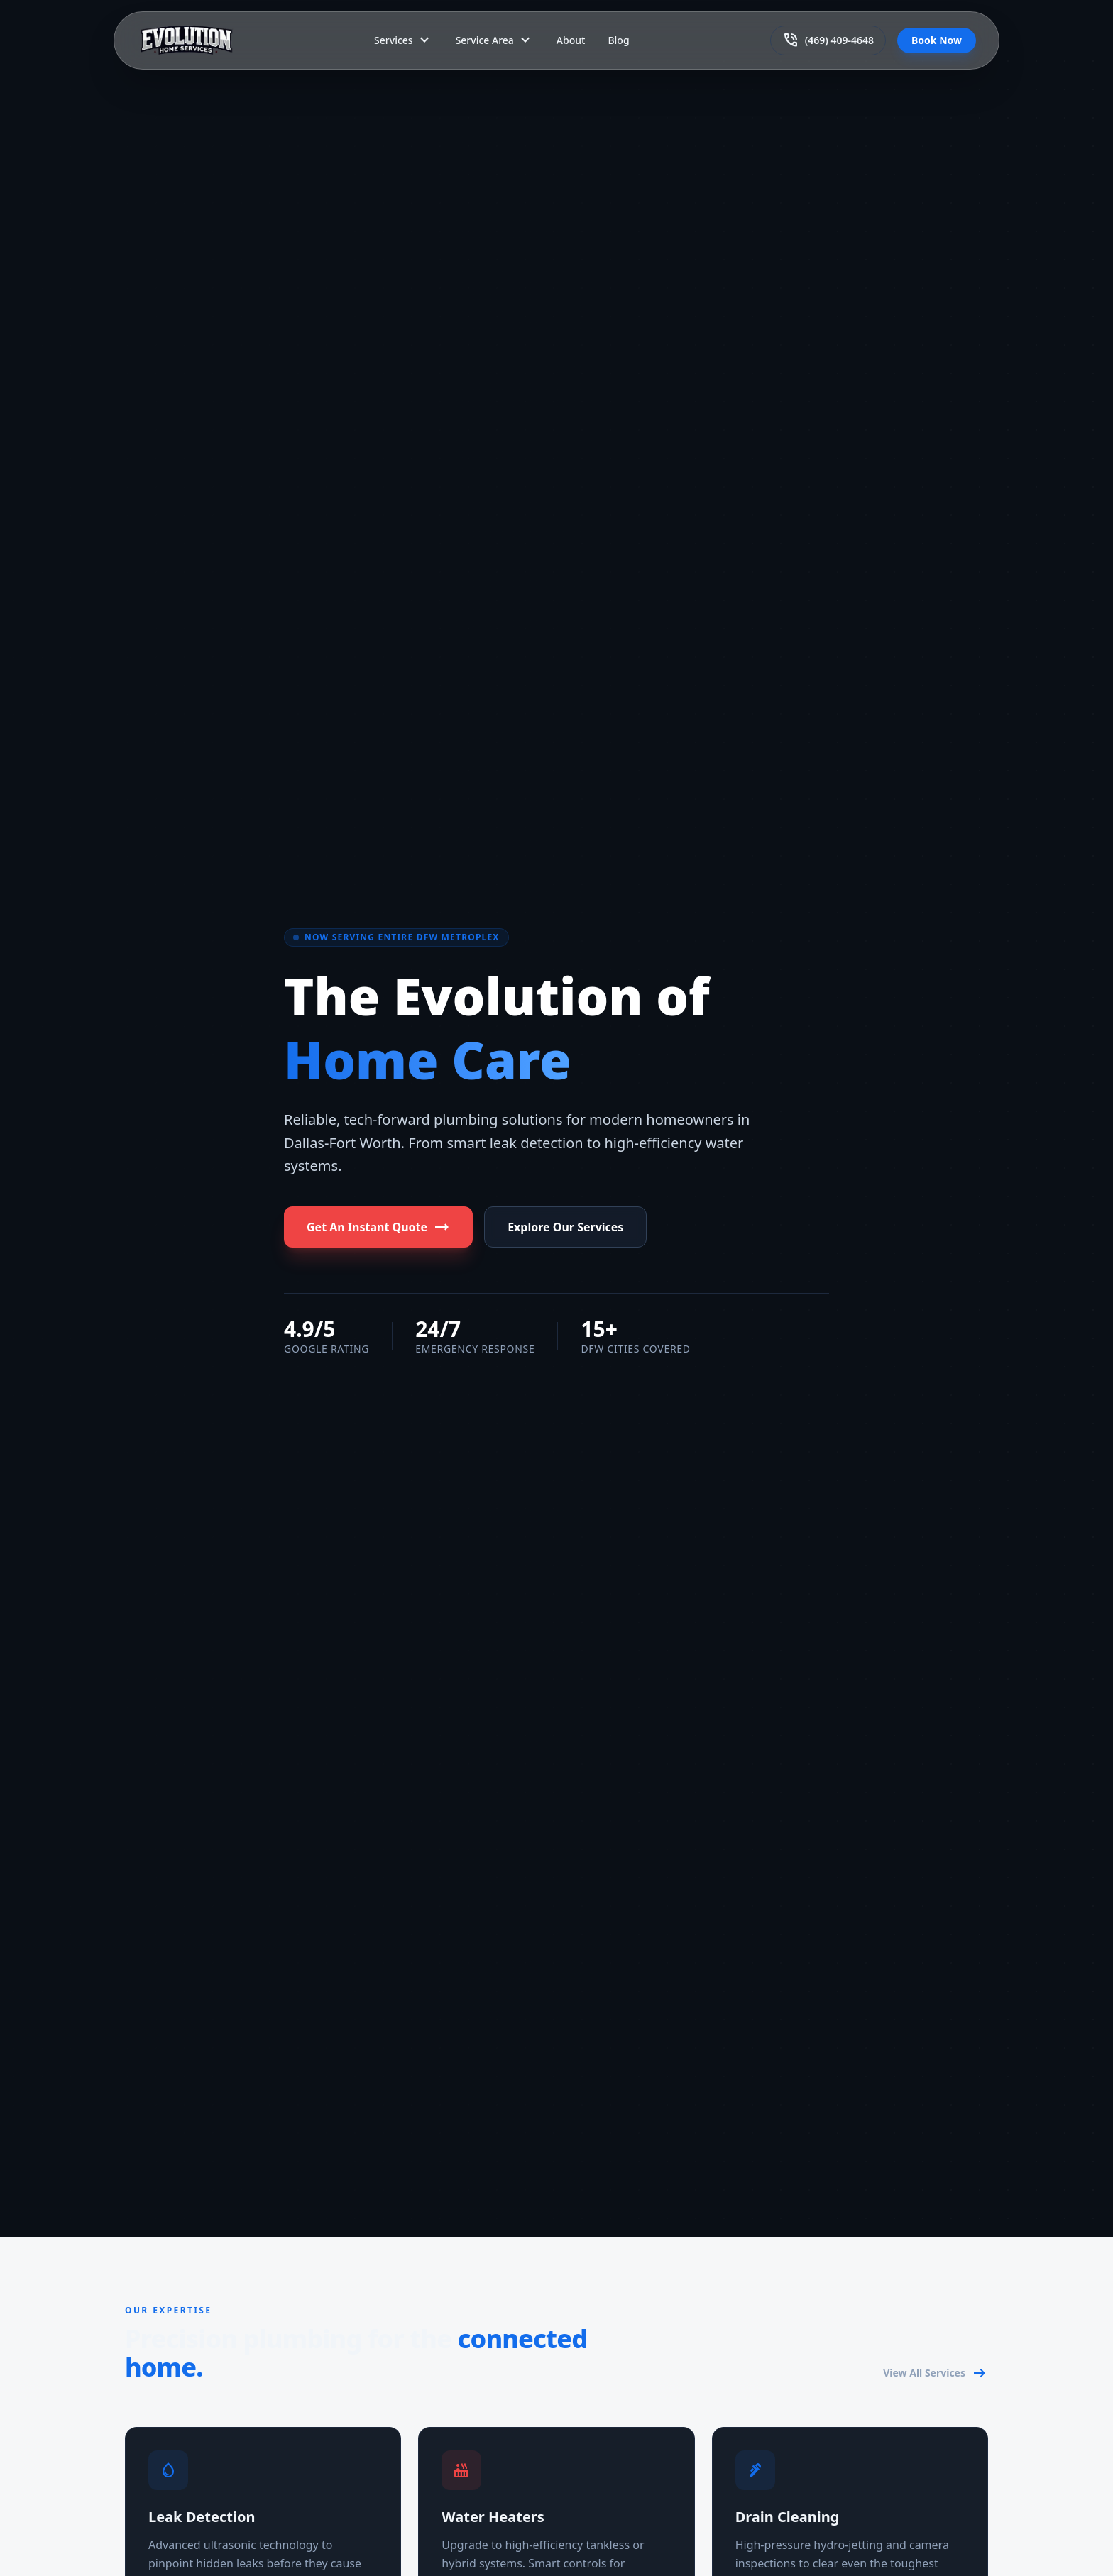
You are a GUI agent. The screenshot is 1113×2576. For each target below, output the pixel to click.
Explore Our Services (565, 1227)
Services (403, 40)
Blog (618, 40)
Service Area (495, 40)
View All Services (935, 2373)
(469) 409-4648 (828, 40)
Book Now (936, 40)
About (571, 40)
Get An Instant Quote (378, 1227)
